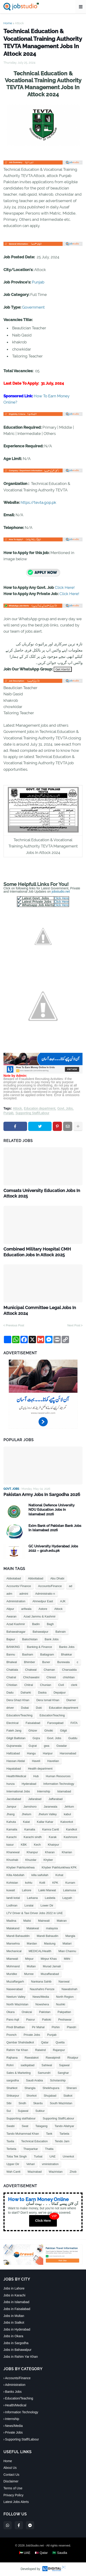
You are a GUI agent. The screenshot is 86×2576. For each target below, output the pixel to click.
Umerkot (68, 2156)
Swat (25, 2126)
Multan (31, 1966)
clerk (74, 1685)
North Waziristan (17, 2004)
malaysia (52, 1928)
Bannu (10, 1654)
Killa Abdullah (15, 1875)
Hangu (31, 1753)
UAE (53, 2156)
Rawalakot (32, 2057)
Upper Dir (12, 2164)
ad (70, 1586)
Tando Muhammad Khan (22, 2133)
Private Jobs (32, 2034)
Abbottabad (35, 1578)
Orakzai (27, 2012)
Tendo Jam (62, 2141)
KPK (55, 1882)
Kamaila (11, 1829)
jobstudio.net (61, 891)
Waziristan (56, 2171)
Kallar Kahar (45, 1822)
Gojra (36, 1738)
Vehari (30, 2164)
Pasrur (30, 2019)
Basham (27, 1654)
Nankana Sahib (41, 1981)
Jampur (11, 1806)
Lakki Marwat (47, 1890)
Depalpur (60, 1692)
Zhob (73, 2171)
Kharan (50, 1852)
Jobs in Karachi (14, 2295)
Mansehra (13, 1943)
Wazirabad (35, 2171)
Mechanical (14, 1951)
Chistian (11, 1685)
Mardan (32, 1943)
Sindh (22, 2103)
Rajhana (11, 2057)
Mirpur (29, 1958)
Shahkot (11, 2088)
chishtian (69, 1677)
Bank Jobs (52, 1639)
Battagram (47, 1654)
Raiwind (40, 2050)
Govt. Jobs (65, 1108)
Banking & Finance (39, 1647)
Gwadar (61, 1745)
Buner (46, 1662)
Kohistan (12, 1882)
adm (9, 1593)
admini (23, 1593)
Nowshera (42, 2004)
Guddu (72, 1738)
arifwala (26, 1609)
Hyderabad (29, 1783)
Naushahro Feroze (42, 1989)
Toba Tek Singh (16, 2156)
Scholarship (58, 2080)
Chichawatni (31, 1677)
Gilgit (63, 1730)
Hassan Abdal (15, 1761)
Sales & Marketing (18, 2072)
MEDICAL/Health (40, 1951)
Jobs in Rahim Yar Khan (20, 2356)
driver (10, 1707)
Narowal (63, 1981)
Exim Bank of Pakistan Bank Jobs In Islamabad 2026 (54, 1528)
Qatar (45, 2042)
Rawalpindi (53, 2057)
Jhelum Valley (47, 1814)
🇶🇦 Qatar (41, 2553)
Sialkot (67, 2095)
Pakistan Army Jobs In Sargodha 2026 (41, 1494)
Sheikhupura (50, 2088)
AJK (63, 1601)
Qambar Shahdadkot (20, 2042)
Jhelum (26, 1814)
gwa (46, 1745)
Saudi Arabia (34, 2080)
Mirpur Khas (49, 1958)
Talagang (41, 2126)
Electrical (12, 1723)
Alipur (10, 1609)
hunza (10, 1783)
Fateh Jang (13, 1730)
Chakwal (31, 1669)
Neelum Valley (15, 1996)
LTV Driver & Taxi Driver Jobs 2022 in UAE (34, 1913)
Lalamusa (69, 1890)
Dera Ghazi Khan (17, 1700)
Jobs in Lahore (14, 2288)
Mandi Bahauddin (18, 1936)
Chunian (45, 1685)
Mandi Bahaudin (47, 1936)
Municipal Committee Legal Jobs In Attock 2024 (39, 1310)
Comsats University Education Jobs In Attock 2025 (41, 1193)
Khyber (48, 1860)
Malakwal (32, 1928)
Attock (19, 23)
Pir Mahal (38, 2027)
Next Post (73, 1325)
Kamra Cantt (50, 1829)
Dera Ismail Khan (47, 1700)
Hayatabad (13, 1768)
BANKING (13, 1647)
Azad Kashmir (15, 1624)
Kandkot (71, 1829)
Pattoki (46, 2019)
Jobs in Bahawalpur (17, 2350)
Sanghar (63, 2072)
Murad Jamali (52, 1966)
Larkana (32, 1898)
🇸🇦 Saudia (59, 2553)
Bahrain (60, 1631)
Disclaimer (10, 2481)
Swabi (10, 2126)
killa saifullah (39, 1875)
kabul (67, 1814)
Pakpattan (64, 2012)
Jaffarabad (55, 1799)
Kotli (42, 1882)
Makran (62, 1920)
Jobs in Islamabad (16, 2302)
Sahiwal (47, 2065)
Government (33, 307)
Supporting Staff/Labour (32, 1113)
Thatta (49, 2149)
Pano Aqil (12, 2019)
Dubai (25, 1707)
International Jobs (18, 1791)
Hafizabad (13, 1753)
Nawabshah (70, 1989)
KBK (24, 1844)
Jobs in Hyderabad (16, 2329)
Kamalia (29, 1829)
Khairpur (53, 1844)
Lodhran (11, 1905)
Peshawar (65, 2019)
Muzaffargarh (15, 1981)
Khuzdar (30, 1860)
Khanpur (32, 1852)
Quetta (59, 2042)
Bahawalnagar (15, 1631)
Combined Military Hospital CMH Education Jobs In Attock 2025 (37, 1251)
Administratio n (45, 1593)
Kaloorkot (66, 1822)
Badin (36, 1624)
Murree (28, 1974)
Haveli (36, 1761)
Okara (10, 2012)
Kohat (59, 1875)
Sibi (8, 2103)
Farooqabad (55, 1723)
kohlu (28, 1882)
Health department (40, 1768)
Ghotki (48, 1730)
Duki (39, 1707)
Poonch (11, 2034)
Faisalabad (33, 1723)
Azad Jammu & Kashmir (39, 1616)
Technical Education (34, 2141)
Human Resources (58, 1776)
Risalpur (72, 2057)
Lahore (26, 1890)
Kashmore (70, 1837)
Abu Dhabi (57, 1578)
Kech (37, 1844)
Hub (36, 1776)
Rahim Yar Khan (17, 2050)
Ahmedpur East (42, 1601)
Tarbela (64, 2133)
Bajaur (10, 1639)
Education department (39, 1108)
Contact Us (11, 2474)
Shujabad (50, 2095)
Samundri (44, 2072)
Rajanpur (59, 2050)
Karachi (11, 1837)
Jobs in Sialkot (13, 2322)
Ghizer (32, 1730)
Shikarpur (12, 2095)
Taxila (10, 2141)
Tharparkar (30, 2149)
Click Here (61, 898)
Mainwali (44, 1920)
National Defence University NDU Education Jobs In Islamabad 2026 (51, 1509)
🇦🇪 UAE (25, 2553)
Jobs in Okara (13, 2336)
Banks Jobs (67, 1647)
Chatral (11, 1677)
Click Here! (65, 587)
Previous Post (15, 1325)
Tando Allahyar (64, 2126)
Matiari (67, 1943)
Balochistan (30, 1639)
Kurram (70, 1882)
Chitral (28, 1685)
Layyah (67, 1898)
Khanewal (12, 1852)
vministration (50, 2164)
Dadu (10, 1692)
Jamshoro (29, 1806)
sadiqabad (27, 2065)
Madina (11, 1920)
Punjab (38, 282)
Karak (53, 1837)
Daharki (26, 1692)
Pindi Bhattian (15, 2027)
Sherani (71, 2088)
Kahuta (11, 1822)
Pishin (56, 2027)
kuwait (10, 1890)
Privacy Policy (13, 2495)
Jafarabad (35, 1799)
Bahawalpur (40, 1631)
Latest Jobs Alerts (16, 2502)
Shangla (30, 2088)
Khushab (12, 1860)
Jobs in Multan (13, 2316)
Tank (49, 2133)
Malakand (12, 1928)
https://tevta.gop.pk (38, 502)
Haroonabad (68, 1753)
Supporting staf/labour (21, 2118)
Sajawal (64, 2065)
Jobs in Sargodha (15, 2343)
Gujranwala (14, 1745)
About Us (10, 2468)
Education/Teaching (19, 1715)
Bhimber (29, 1662)
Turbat (38, 2156)
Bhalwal (11, 1662)
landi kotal (13, 1898)
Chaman (49, 1669)
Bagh (50, 1624)
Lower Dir (47, 1905)
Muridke (11, 1974)
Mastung (49, 1943)
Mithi (67, 1958)
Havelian (53, 1761)
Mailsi (27, 1920)
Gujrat (33, 1745)
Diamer (71, 1700)
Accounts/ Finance (18, 1586)
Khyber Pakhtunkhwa (20, 1867)
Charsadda (69, 1669)
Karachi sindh (33, 1837)
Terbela (11, 2149)
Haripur (48, 1753)
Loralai (29, 1905)
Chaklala (12, 1669)
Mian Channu (67, 1951)
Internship (43, 1791)
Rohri (10, 2065)
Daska (42, 1692)
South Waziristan (61, 2103)
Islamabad (64, 1791)
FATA (74, 1723)
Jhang (10, 1814)
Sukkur (39, 2111)
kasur (10, 1844)
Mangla (70, 1936)
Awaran (11, 1616)
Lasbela (50, 1898)
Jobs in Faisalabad (16, 2309)
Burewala (63, 1662)
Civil (61, 1685)
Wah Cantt (13, 2171)
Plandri (71, 2027)
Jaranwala (50, 1806)
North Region (65, 1996)
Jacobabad (13, 1799)
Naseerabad (14, 1989)
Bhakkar (66, 1654)
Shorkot (31, 2095)
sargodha (12, 2080)
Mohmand (13, 1966)
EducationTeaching (52, 1715)
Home (7, 23)
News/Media (41, 1996)
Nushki (60, 2004)
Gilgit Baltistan (15, 1738)
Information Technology (58, 1783)
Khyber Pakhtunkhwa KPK (59, 1867)
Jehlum (69, 1806)
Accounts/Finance (50, 1586)
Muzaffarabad (50, 1974)
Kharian (67, 1852)
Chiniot (51, 1677)
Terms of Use (12, 2488)
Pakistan (44, 2012)
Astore (43, 1609)
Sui (8, 2111)
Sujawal (23, 2111)
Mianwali (12, 1958)
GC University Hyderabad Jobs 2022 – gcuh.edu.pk (53, 1548)
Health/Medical (16, 1776)
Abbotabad (13, 1578)
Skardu (38, 2103)
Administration (15, 1601)
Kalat (26, 1822)
